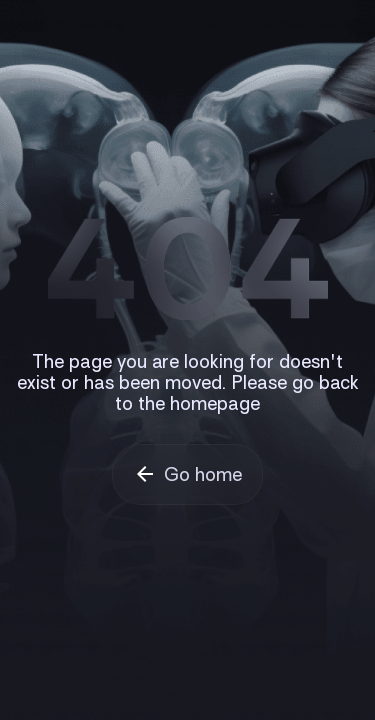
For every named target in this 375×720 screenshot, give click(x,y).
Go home (203, 474)
